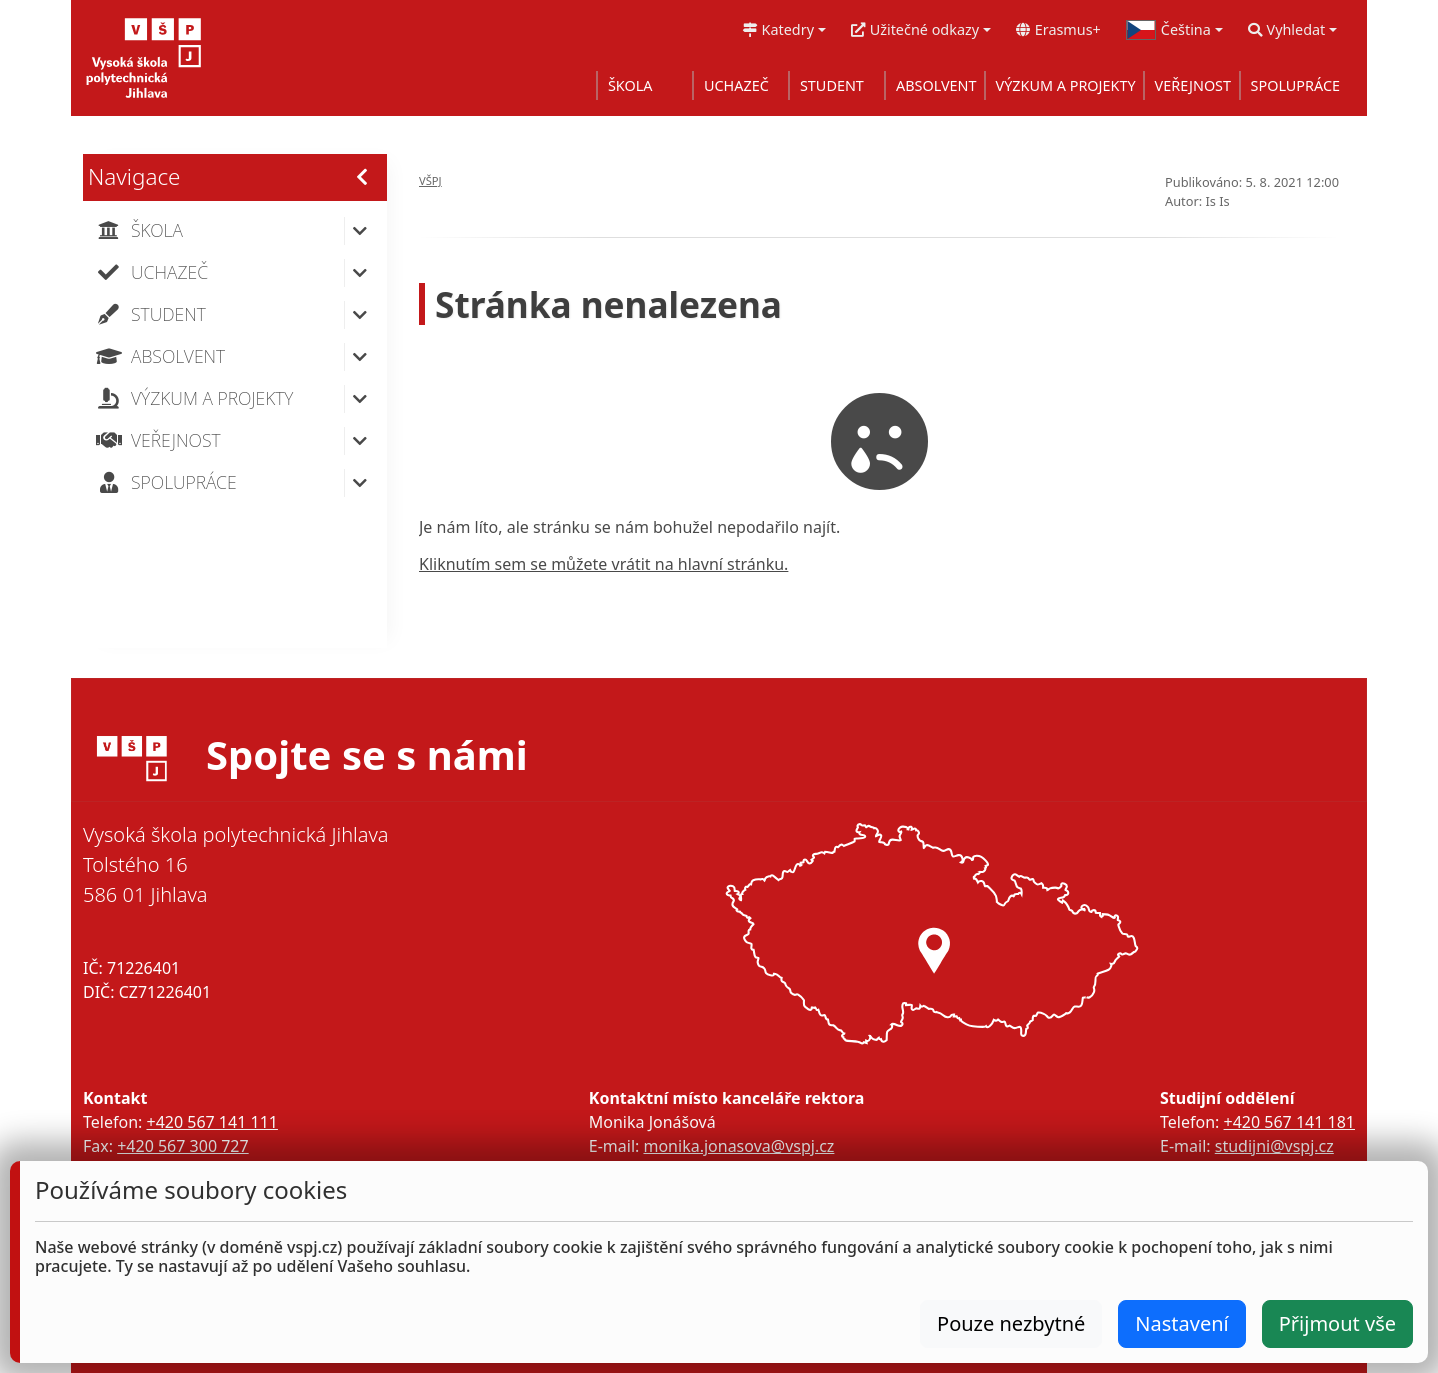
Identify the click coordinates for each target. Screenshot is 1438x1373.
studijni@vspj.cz (1274, 1146)
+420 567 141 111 (211, 1122)
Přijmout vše (1337, 1323)
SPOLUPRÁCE (1295, 85)
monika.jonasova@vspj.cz (738, 1146)
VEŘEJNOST (1193, 85)
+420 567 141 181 (1289, 1122)
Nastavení (1181, 1323)
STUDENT (832, 85)
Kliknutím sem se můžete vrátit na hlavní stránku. (603, 564)
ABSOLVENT (936, 85)
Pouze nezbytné (1011, 1323)
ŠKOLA (630, 85)
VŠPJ (430, 180)
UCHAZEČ (736, 85)
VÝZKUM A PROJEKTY (1066, 85)
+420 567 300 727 (182, 1146)
